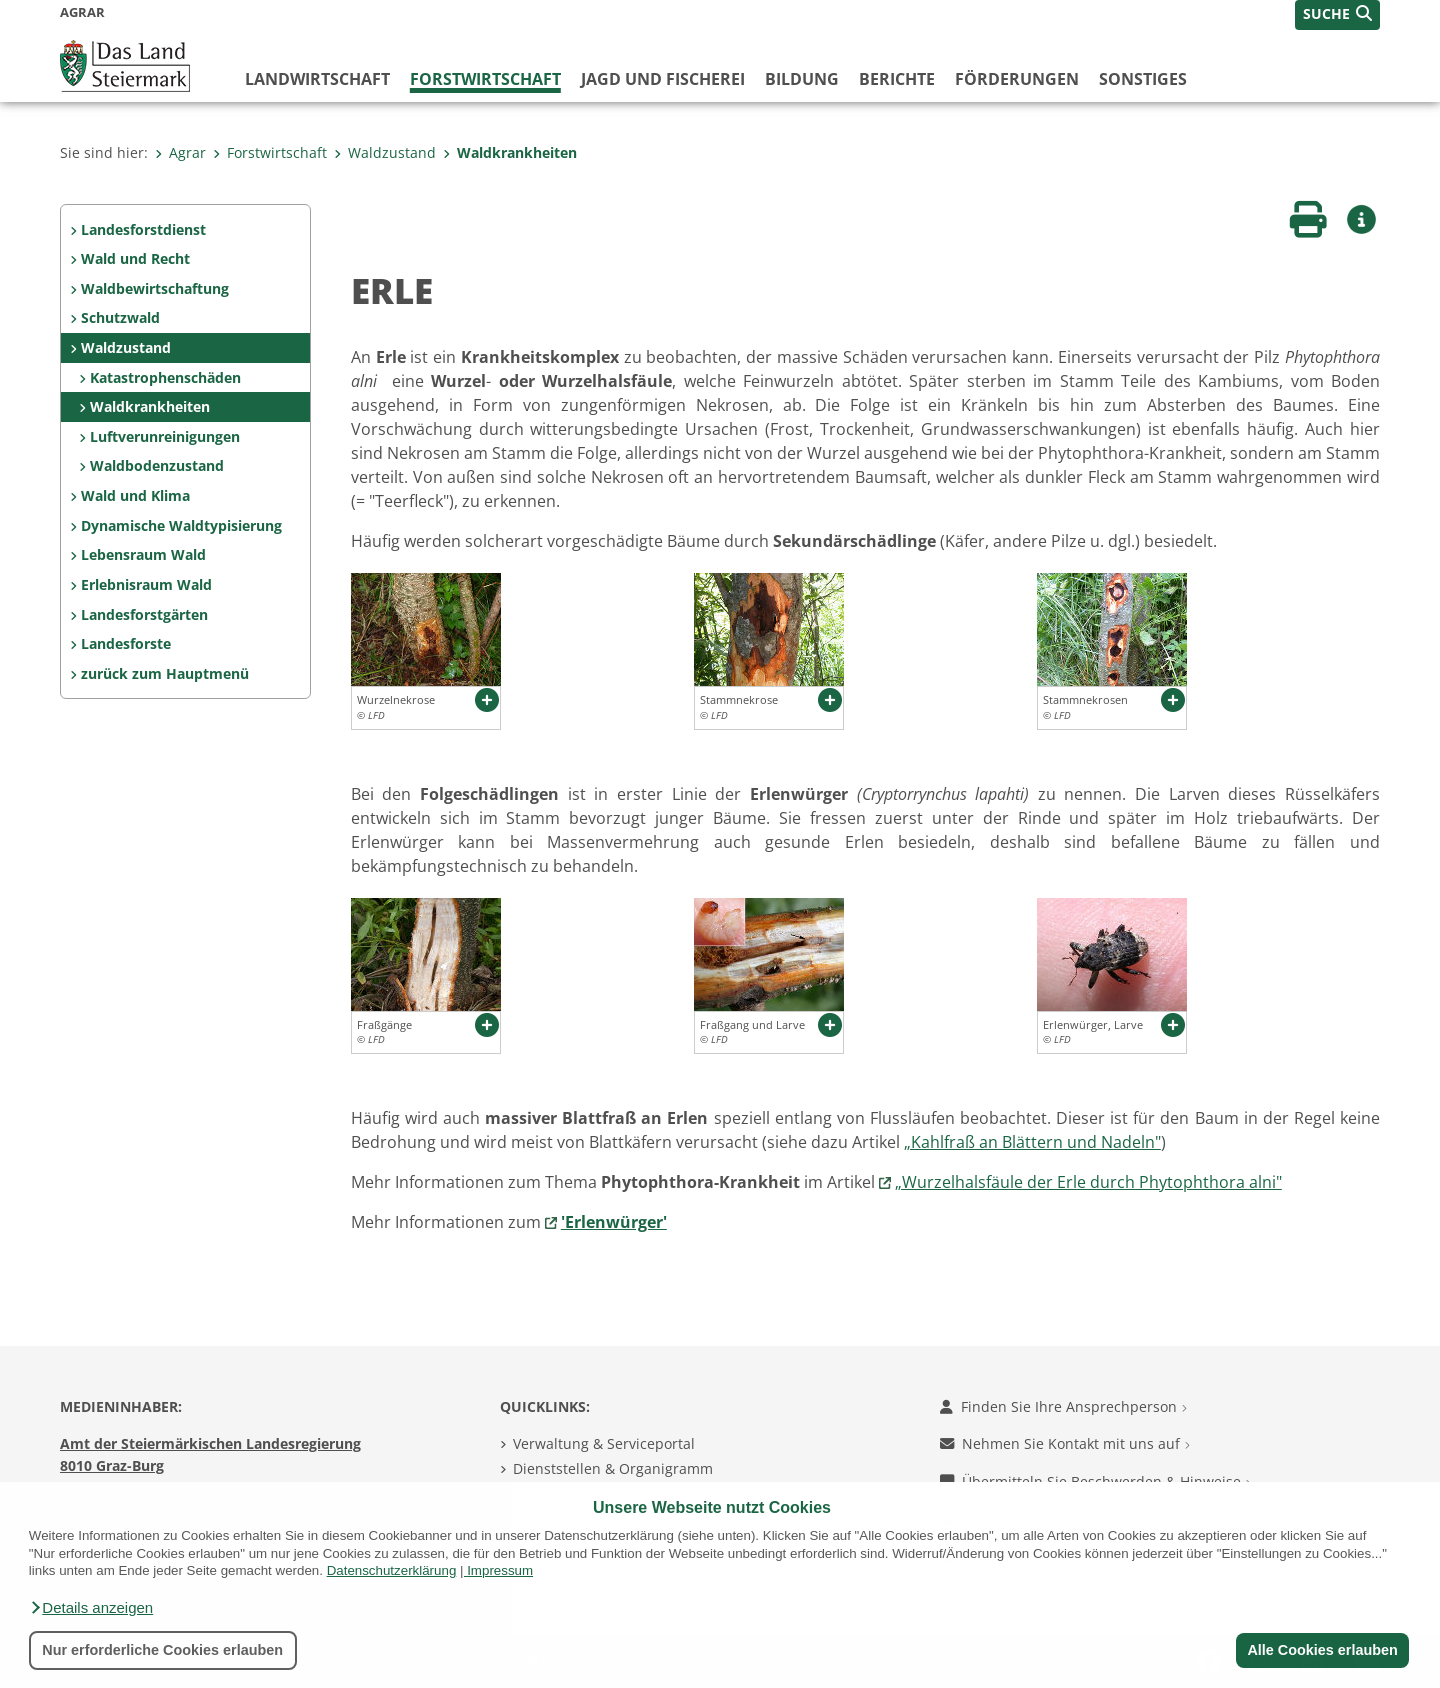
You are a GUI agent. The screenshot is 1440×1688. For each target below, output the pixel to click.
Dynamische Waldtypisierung (181, 525)
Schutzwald (120, 317)
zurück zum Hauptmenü (165, 673)
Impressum (500, 1570)
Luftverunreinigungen (165, 436)
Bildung (802, 79)
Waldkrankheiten (510, 152)
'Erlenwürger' (614, 1222)
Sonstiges (1143, 79)
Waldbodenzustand (157, 465)
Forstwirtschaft (485, 79)
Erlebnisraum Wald (146, 584)
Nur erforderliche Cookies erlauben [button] (162, 1650)
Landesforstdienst (143, 229)
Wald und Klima (135, 495)
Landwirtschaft (317, 79)
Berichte (897, 79)
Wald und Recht (135, 258)
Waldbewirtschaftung (155, 288)
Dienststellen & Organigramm (613, 1468)
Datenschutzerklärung (392, 1570)
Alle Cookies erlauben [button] (1322, 1650)
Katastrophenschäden (165, 377)
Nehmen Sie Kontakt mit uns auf (1065, 1443)
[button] (91, 1608)
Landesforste (126, 643)
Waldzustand (385, 152)
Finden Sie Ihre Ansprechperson (1063, 1406)
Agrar (180, 152)
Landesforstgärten (144, 614)
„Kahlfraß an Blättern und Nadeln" (1032, 1142)
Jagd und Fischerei (663, 79)
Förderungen (1017, 79)
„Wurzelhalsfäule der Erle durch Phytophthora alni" (1088, 1182)
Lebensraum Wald (143, 554)
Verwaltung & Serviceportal (604, 1443)
